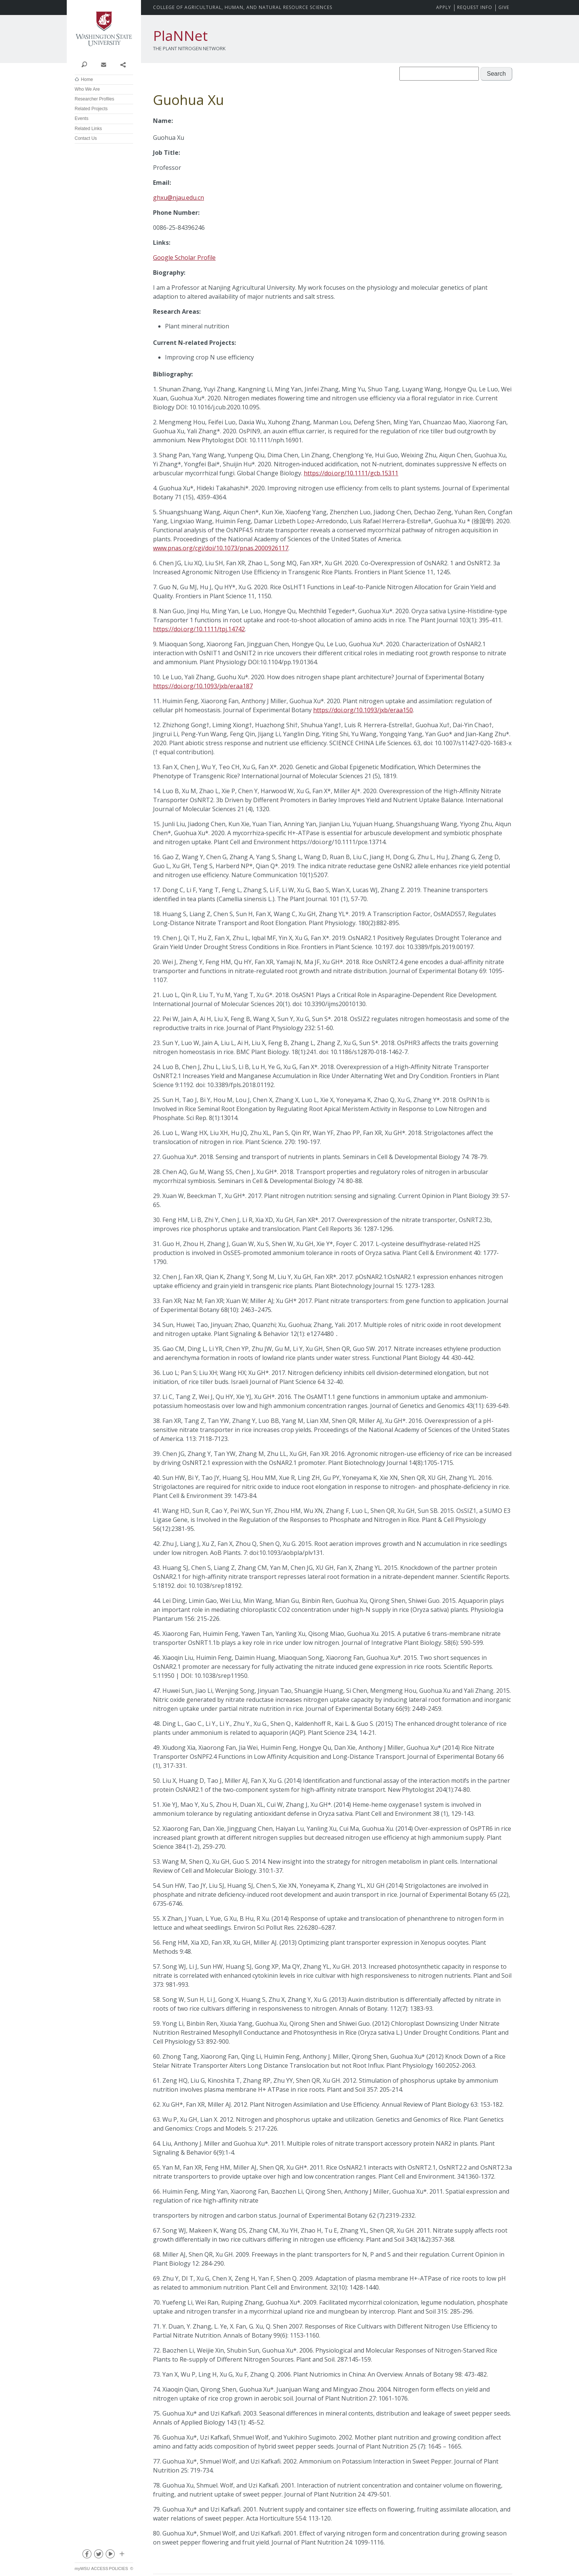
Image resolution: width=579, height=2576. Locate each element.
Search (84, 64)
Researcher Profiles (94, 99)
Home (87, 79)
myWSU (82, 2568)
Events (81, 118)
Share (122, 64)
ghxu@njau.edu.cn (178, 197)
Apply (443, 7)
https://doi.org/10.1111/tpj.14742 (199, 629)
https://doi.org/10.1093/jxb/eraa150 (363, 710)
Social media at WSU (121, 2555)
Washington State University (104, 29)
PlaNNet (180, 35)
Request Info (474, 7)
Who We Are (87, 89)
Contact (103, 64)
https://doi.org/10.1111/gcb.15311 (351, 473)
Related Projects (91, 108)
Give (503, 7)
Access (99, 2568)
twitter (98, 2555)
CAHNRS (242, 7)
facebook (86, 2555)
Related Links (88, 128)
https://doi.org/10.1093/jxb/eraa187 (203, 686)
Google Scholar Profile (184, 257)
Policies (118, 2568)
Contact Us (86, 138)
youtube (110, 2555)
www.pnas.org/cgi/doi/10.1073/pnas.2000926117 (220, 548)
